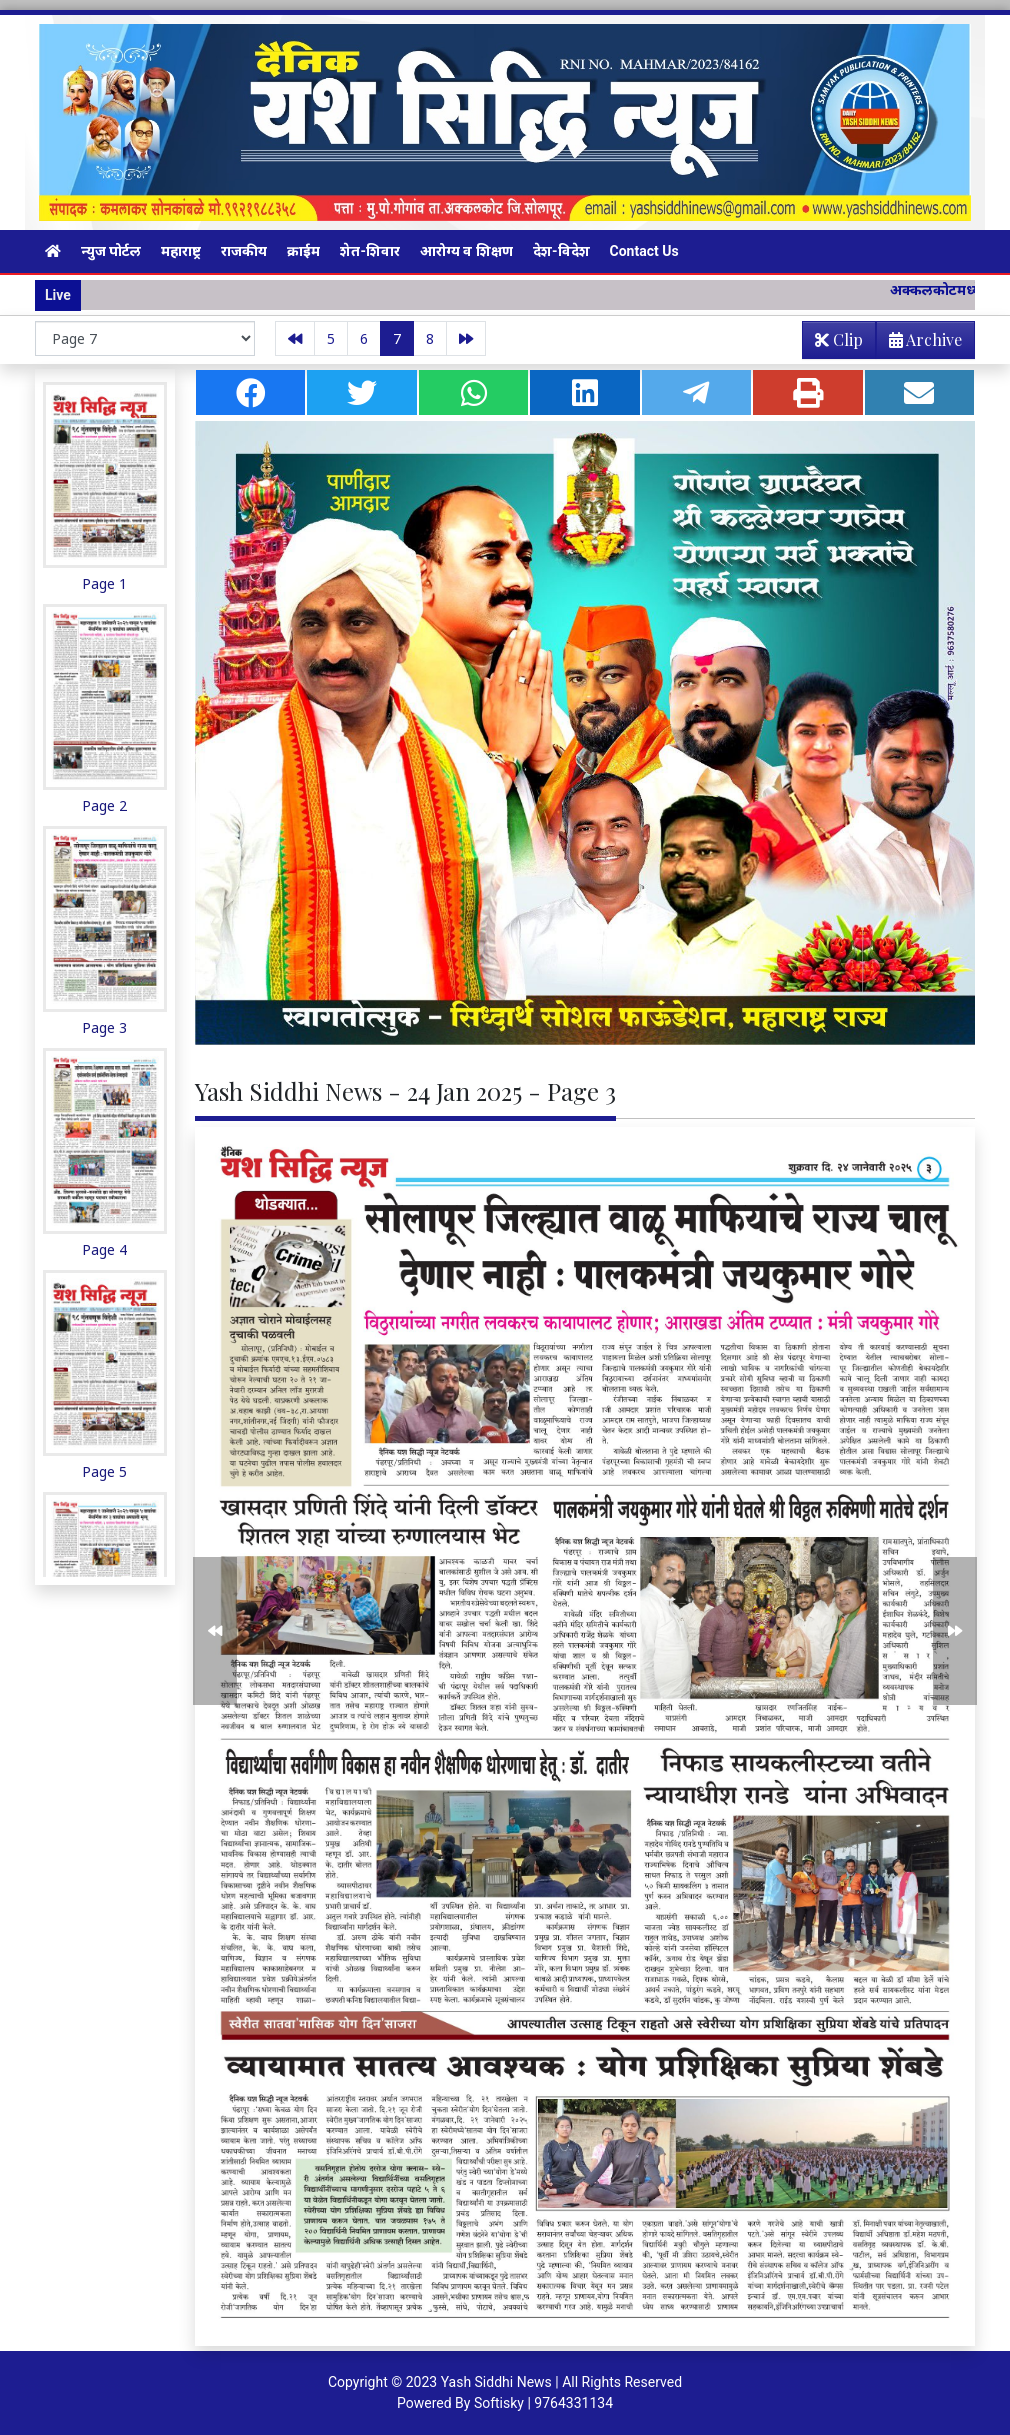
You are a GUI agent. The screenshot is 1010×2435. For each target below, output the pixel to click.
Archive (919, 343)
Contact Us (644, 251)
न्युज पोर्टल (111, 251)
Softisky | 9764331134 (543, 2403)
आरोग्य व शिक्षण (466, 251)
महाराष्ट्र (181, 251)
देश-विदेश (561, 251)
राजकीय (244, 251)
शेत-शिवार (370, 251)
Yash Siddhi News (496, 2382)
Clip (839, 339)
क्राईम (303, 251)
